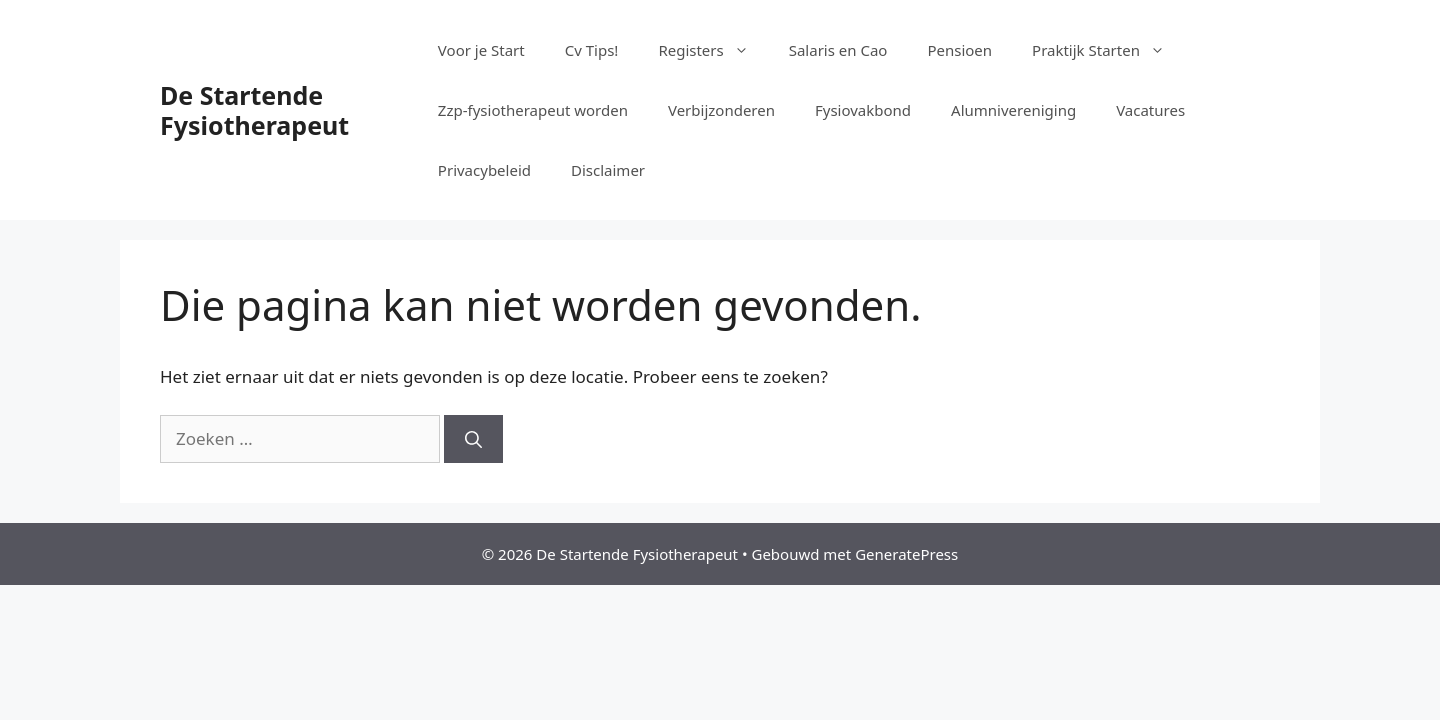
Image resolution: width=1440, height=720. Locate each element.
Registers (713, 50)
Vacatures (1150, 110)
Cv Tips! (592, 50)
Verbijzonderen (721, 110)
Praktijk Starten (1108, 50)
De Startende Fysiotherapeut (254, 110)
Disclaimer (608, 170)
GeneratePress (906, 554)
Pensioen (959, 50)
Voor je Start (481, 50)
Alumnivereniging (1013, 110)
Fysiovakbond (863, 110)
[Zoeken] (473, 439)
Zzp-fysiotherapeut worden (533, 110)
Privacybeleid (484, 170)
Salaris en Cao (838, 50)
